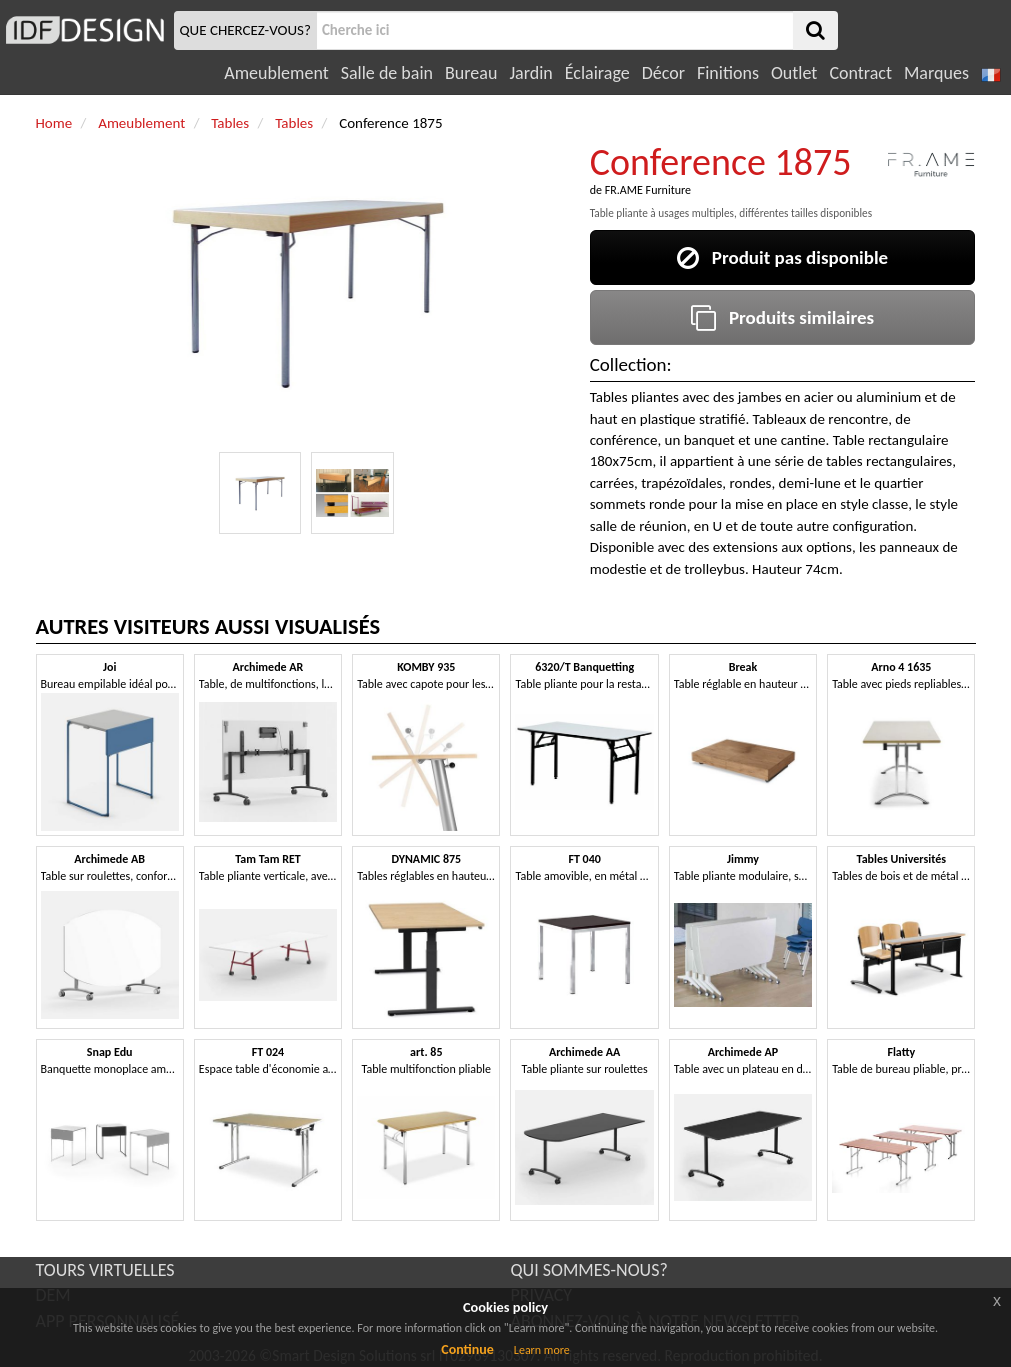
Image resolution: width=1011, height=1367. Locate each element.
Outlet (794, 73)
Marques (936, 73)
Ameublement (276, 73)
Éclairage (597, 73)
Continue (467, 1349)
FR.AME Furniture (648, 190)
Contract (860, 73)
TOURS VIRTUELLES (105, 1270)
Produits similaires (782, 317)
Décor (663, 73)
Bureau (471, 73)
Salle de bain (387, 73)
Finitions (728, 73)
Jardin (530, 73)
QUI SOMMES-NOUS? (589, 1270)
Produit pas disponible (782, 257)
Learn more (542, 1350)
